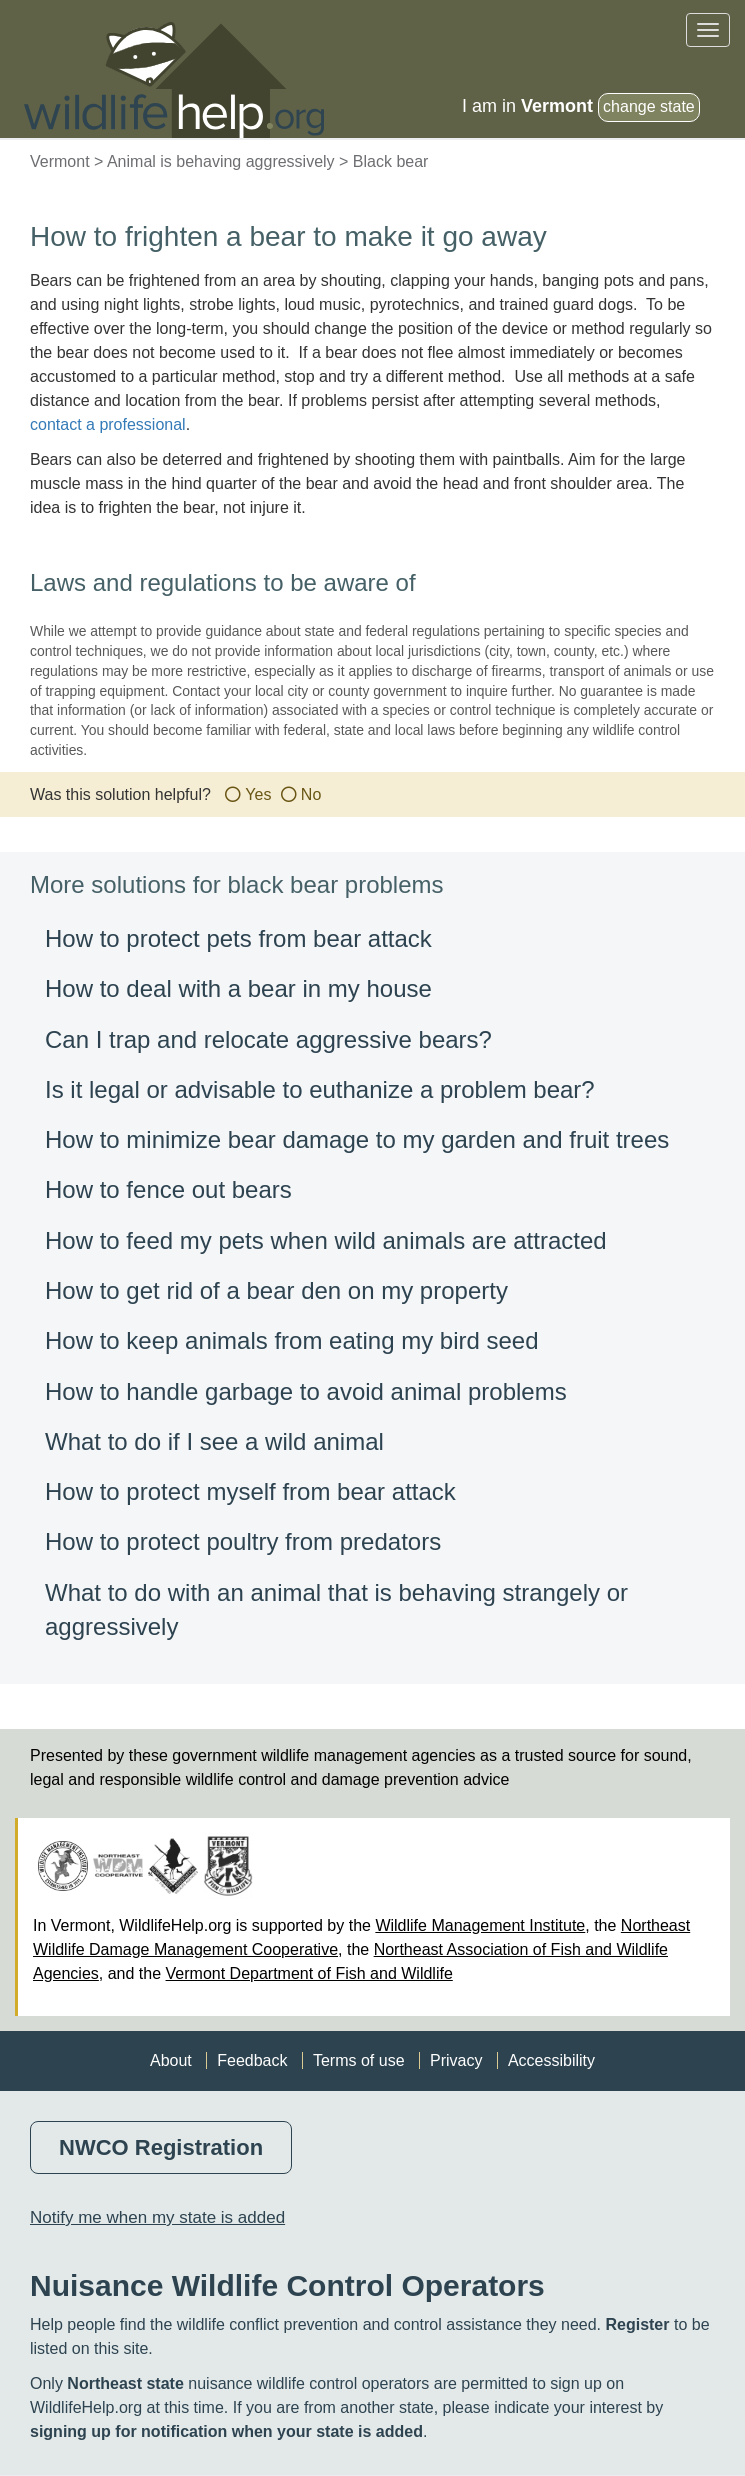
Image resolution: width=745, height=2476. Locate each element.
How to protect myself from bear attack (250, 1491)
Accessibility (551, 2060)
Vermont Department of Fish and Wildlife (309, 1973)
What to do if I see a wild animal (214, 1441)
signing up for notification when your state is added (226, 2431)
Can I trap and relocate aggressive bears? (268, 1039)
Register (637, 2324)
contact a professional (108, 424)
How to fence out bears (168, 1189)
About (171, 2060)
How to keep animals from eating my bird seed (292, 1340)
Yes (258, 794)
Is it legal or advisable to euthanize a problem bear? (320, 1089)
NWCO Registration (161, 2147)
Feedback (252, 2060)
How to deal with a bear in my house (238, 988)
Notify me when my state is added (157, 2217)
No (311, 794)
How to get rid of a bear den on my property (276, 1290)
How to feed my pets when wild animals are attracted (326, 1240)
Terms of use (359, 2060)
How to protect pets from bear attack (238, 938)
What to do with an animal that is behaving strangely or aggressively (336, 1609)
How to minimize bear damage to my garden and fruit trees (357, 1139)
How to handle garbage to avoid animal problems (306, 1391)
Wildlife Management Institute (480, 1925)
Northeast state (125, 2383)
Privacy (456, 2060)
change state (649, 106)
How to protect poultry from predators (243, 1541)
